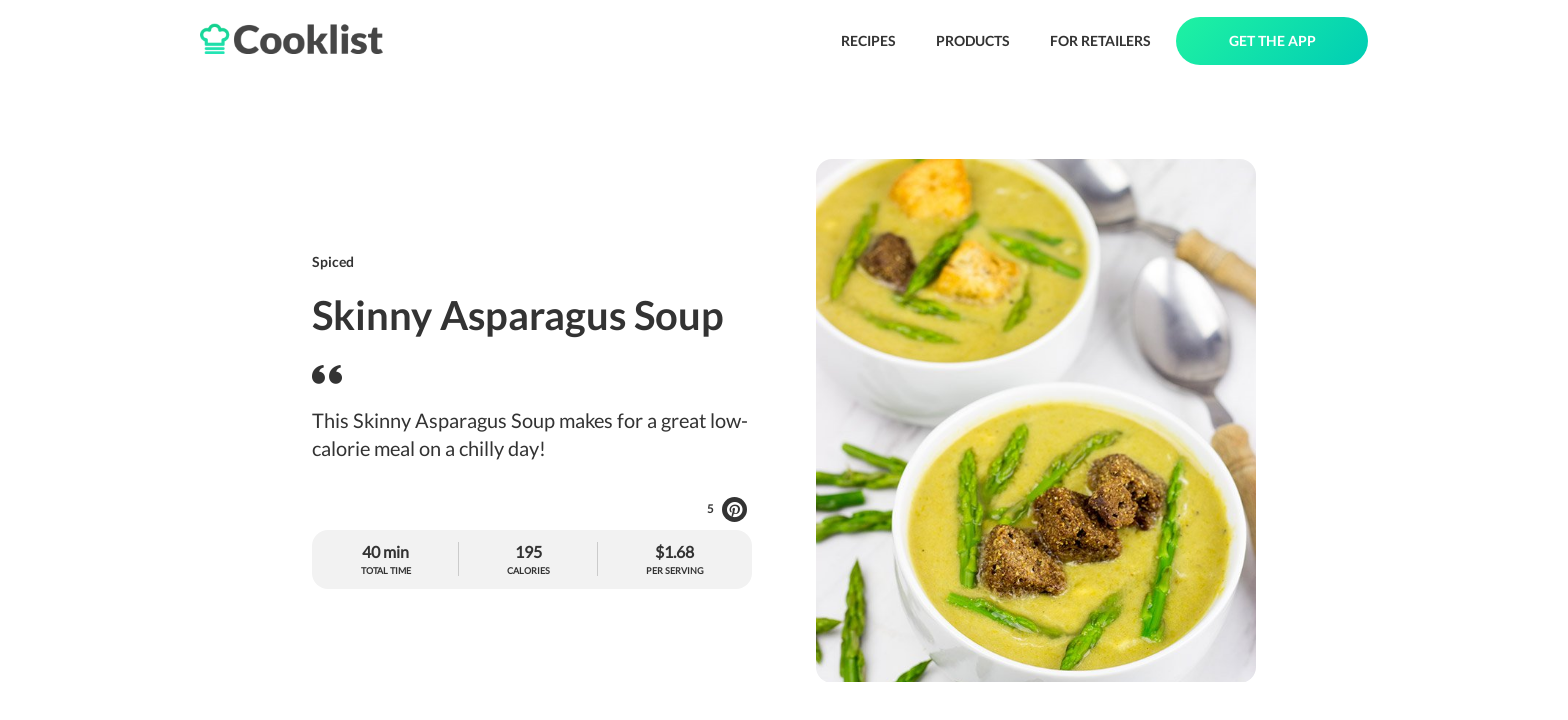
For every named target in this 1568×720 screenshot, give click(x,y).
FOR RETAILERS (1100, 40)
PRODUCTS (973, 40)
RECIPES (868, 40)
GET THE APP (1272, 40)
